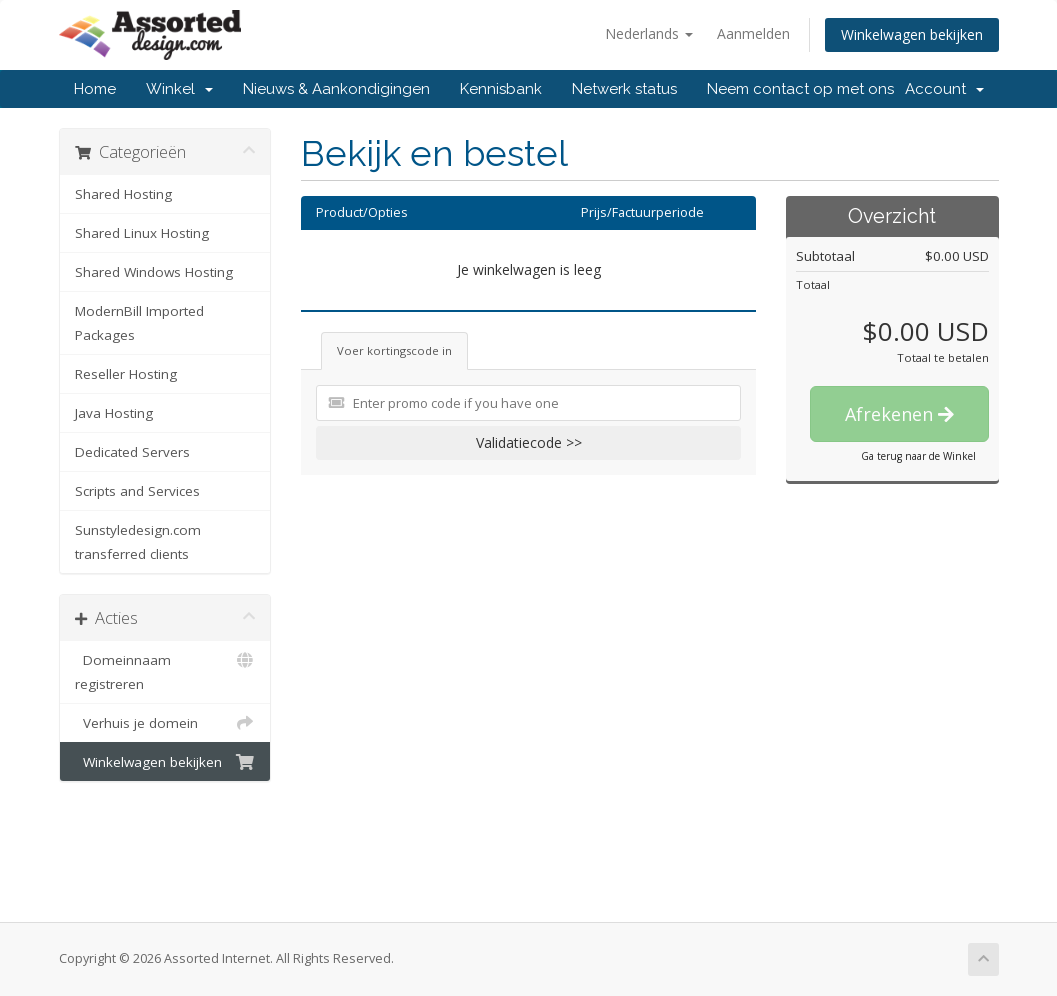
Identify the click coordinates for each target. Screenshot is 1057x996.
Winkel (179, 89)
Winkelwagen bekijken (912, 34)
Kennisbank (501, 89)
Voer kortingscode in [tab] (394, 350)
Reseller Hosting (126, 374)
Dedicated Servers (132, 452)
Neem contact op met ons (800, 89)
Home (95, 89)
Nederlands (649, 33)
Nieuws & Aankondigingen (336, 89)
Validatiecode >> (529, 442)
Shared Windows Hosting (154, 272)
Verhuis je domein (165, 723)
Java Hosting (114, 413)
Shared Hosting (123, 194)
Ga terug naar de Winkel (918, 456)
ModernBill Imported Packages (139, 323)
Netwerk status (624, 89)
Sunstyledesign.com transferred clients (138, 542)
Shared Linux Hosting (142, 233)
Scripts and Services (137, 491)
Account (944, 89)
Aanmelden (753, 33)
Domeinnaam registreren (165, 670)
